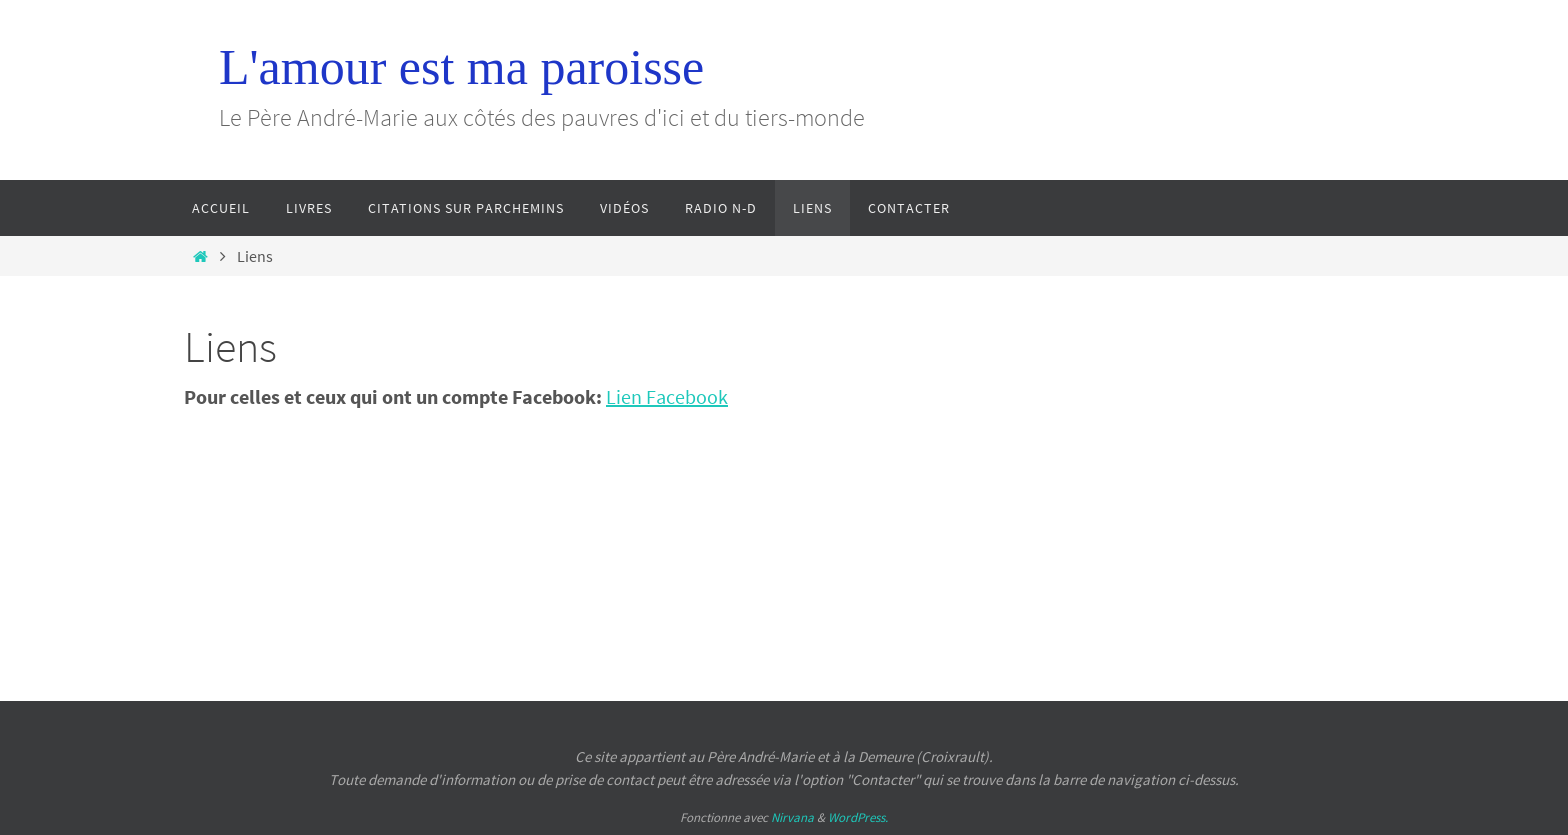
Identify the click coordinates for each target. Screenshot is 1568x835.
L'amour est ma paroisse (461, 67)
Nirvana (792, 817)
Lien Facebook (667, 396)
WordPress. (858, 817)
